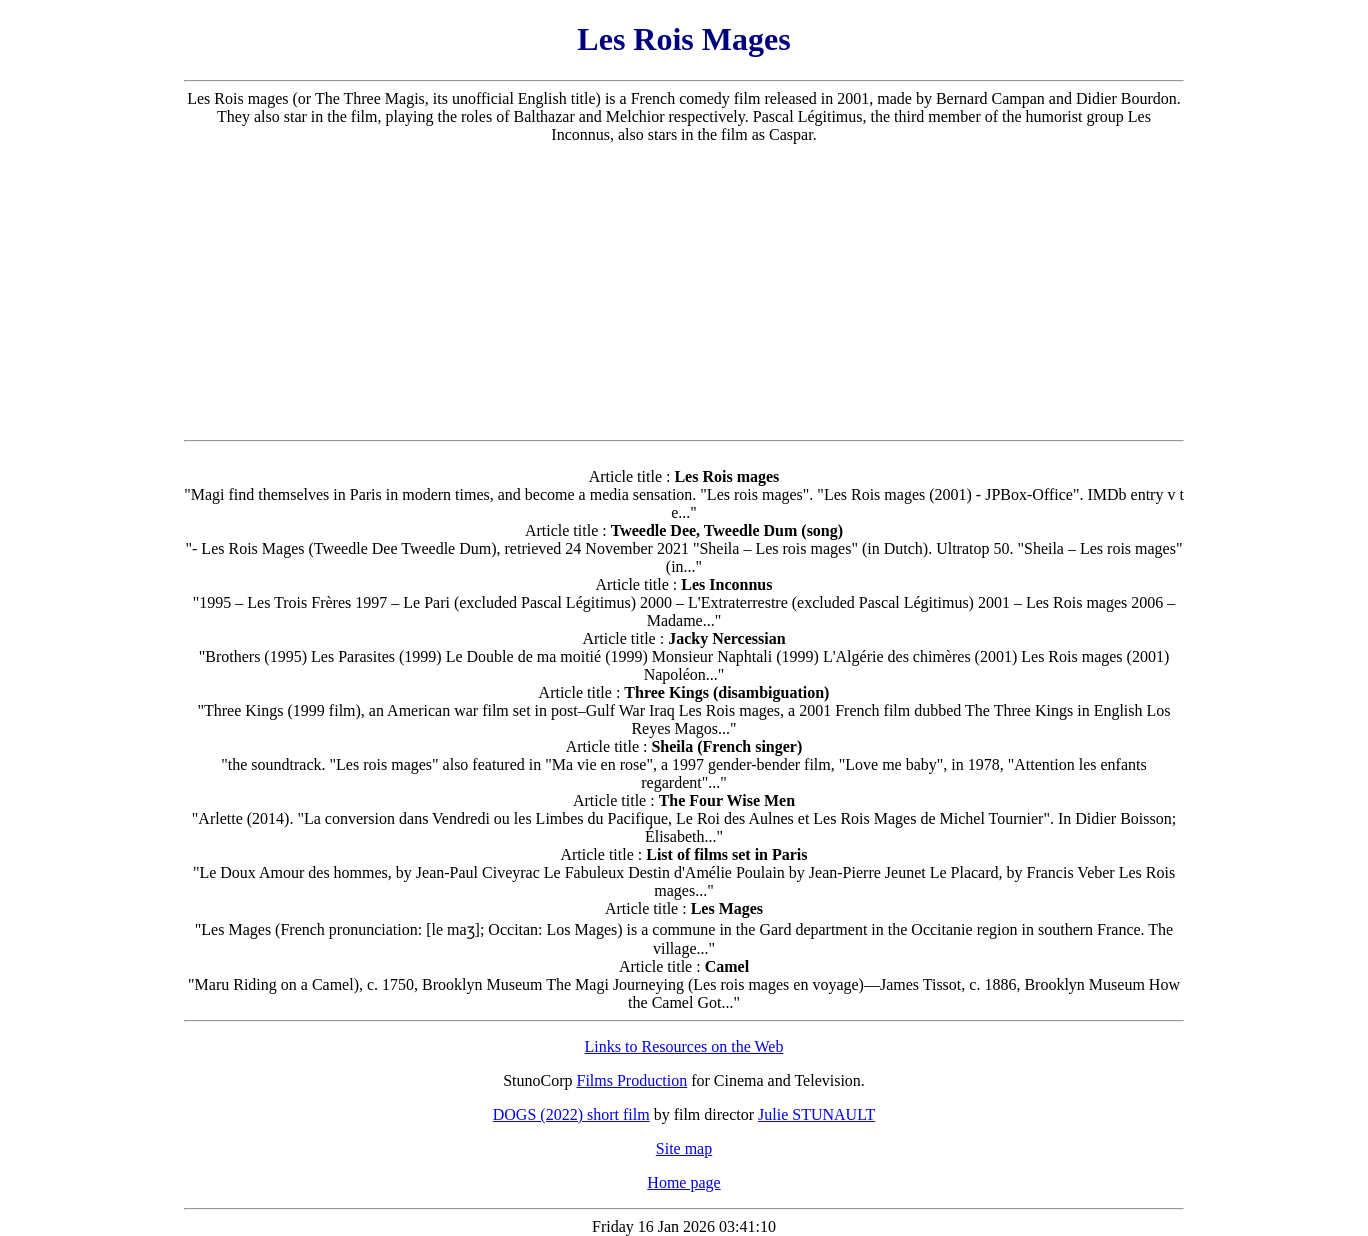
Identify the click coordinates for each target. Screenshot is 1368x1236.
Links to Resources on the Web (684, 1046)
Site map (684, 1148)
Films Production (632, 1080)
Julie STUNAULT (816, 1114)
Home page (683, 1182)
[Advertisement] (684, 292)
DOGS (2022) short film (571, 1114)
